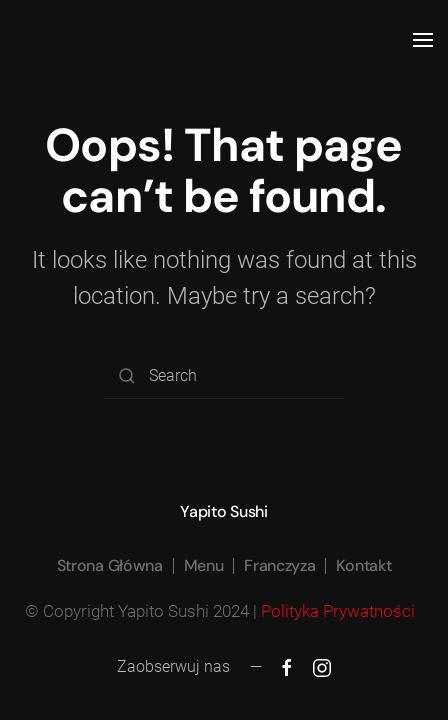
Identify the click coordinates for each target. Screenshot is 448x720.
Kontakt (363, 565)
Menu (204, 565)
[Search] (224, 376)
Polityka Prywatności (340, 611)
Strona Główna (110, 565)
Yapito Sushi (223, 511)
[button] (423, 40)
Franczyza (279, 565)
